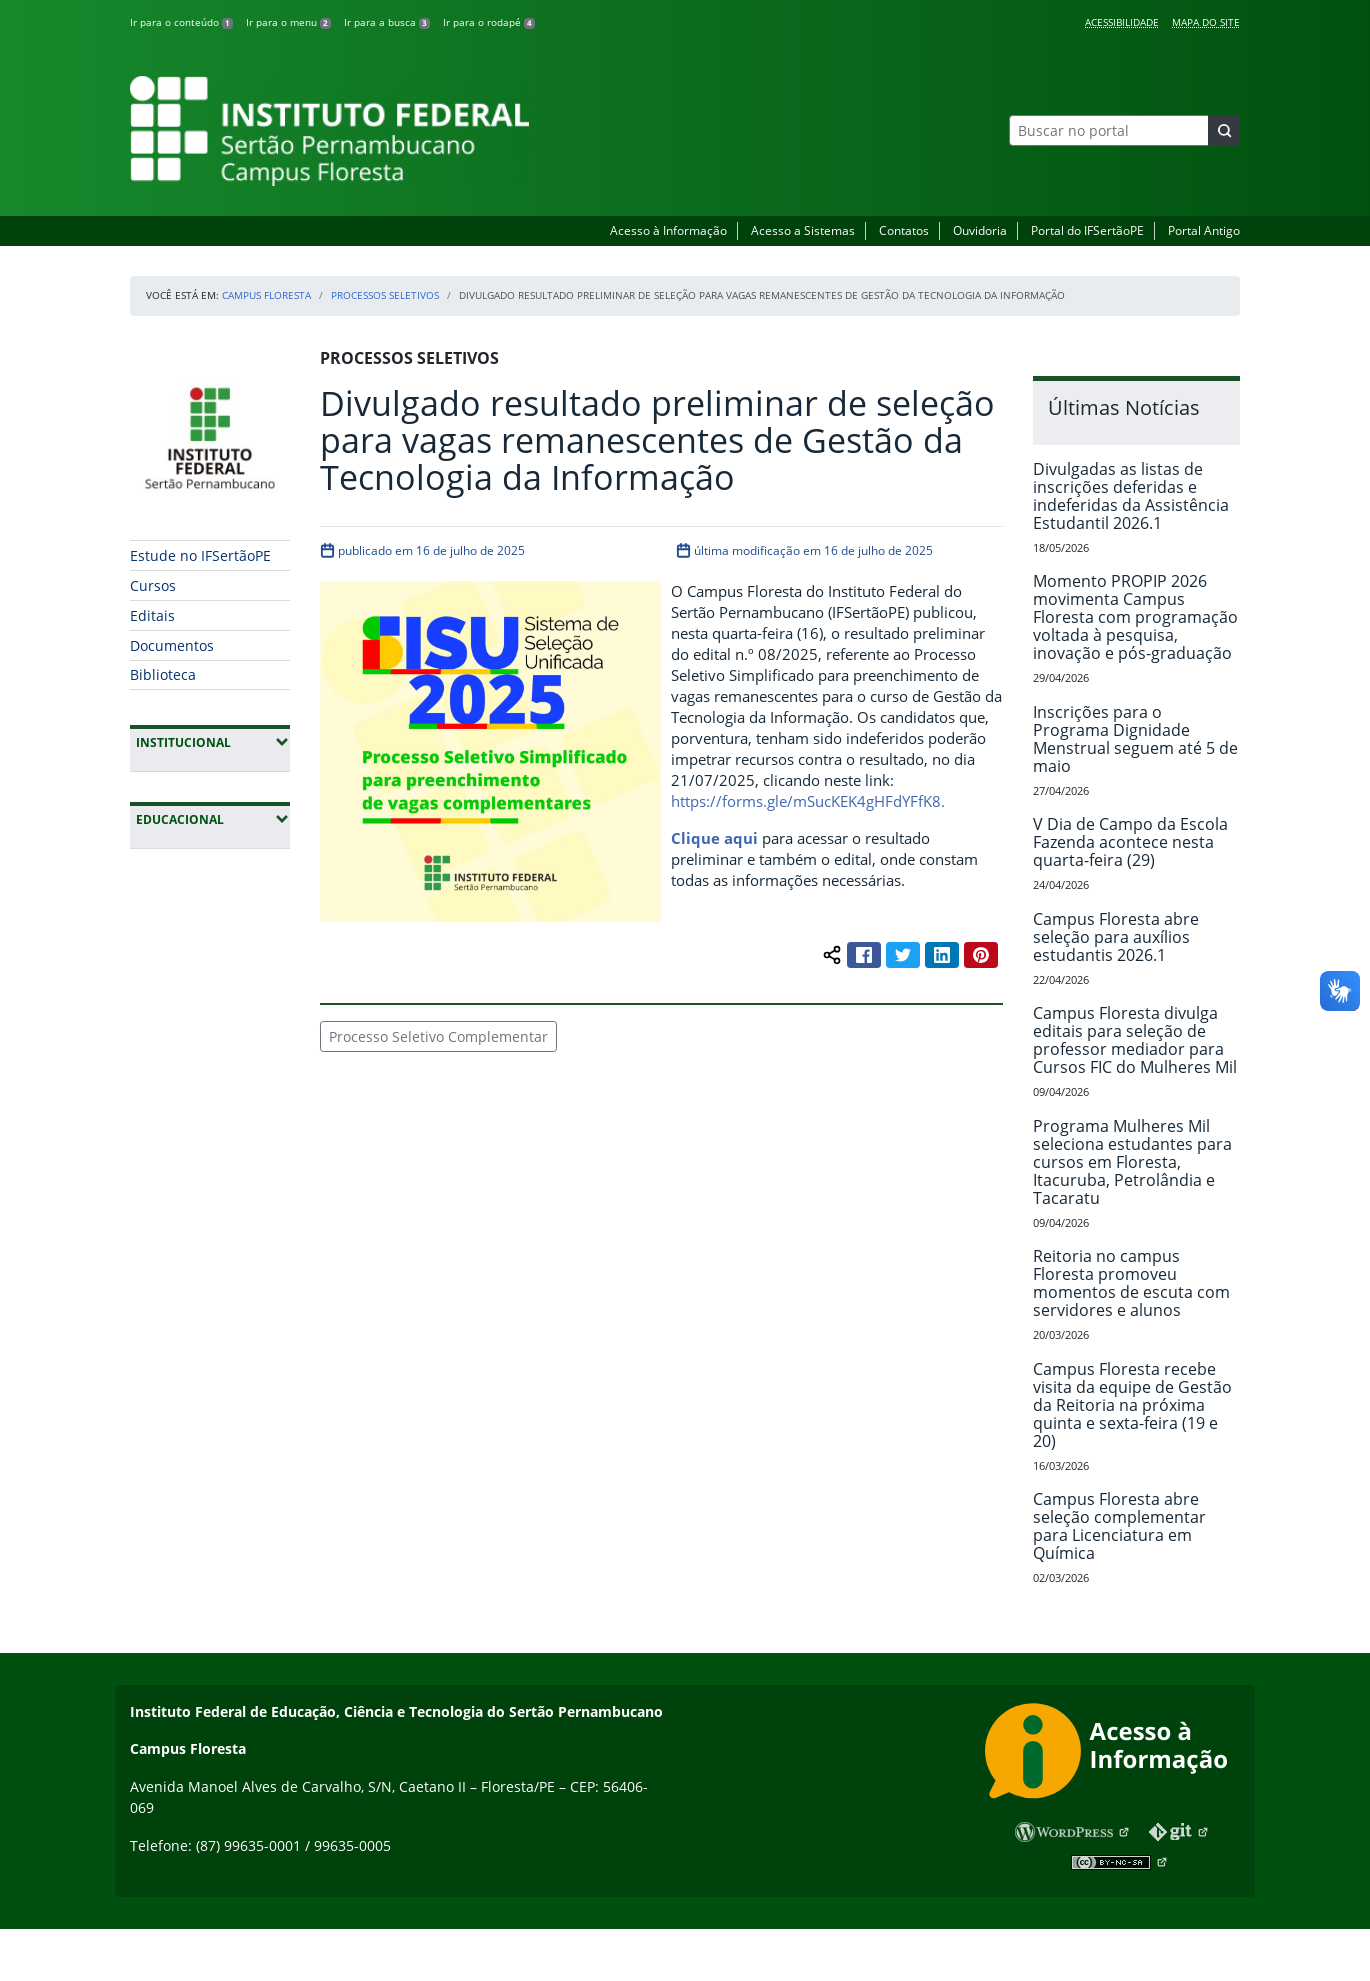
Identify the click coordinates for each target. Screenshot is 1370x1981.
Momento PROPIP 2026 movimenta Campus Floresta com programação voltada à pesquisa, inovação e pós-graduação (1135, 617)
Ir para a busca (387, 22)
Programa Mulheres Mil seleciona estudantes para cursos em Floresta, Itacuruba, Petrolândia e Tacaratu (1132, 1162)
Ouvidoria (980, 230)
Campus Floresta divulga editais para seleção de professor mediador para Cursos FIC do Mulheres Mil (1135, 1040)
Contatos (904, 230)
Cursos (153, 585)
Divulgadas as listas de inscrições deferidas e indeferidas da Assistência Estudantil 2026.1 (1131, 496)
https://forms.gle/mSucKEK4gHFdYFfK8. (808, 801)
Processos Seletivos (385, 295)
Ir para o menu (288, 22)
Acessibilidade (1122, 22)
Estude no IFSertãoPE (200, 555)
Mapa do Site (1206, 22)
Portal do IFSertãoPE (1087, 230)
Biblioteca (163, 674)
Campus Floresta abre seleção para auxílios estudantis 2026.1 (1116, 937)
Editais (152, 615)
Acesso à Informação (668, 230)
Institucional (213, 742)
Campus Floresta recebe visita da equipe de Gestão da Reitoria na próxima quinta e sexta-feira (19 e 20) (1132, 1405)
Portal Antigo (1204, 230)
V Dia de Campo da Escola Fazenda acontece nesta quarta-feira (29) (1130, 842)
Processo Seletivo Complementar (438, 1036)
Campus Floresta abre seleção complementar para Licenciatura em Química (1119, 1526)
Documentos (172, 645)
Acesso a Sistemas (803, 230)
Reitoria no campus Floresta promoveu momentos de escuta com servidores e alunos (1131, 1283)
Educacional (213, 819)
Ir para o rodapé (489, 22)
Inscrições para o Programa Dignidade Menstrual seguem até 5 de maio (1135, 739)
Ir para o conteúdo (181, 22)
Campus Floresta (266, 295)
